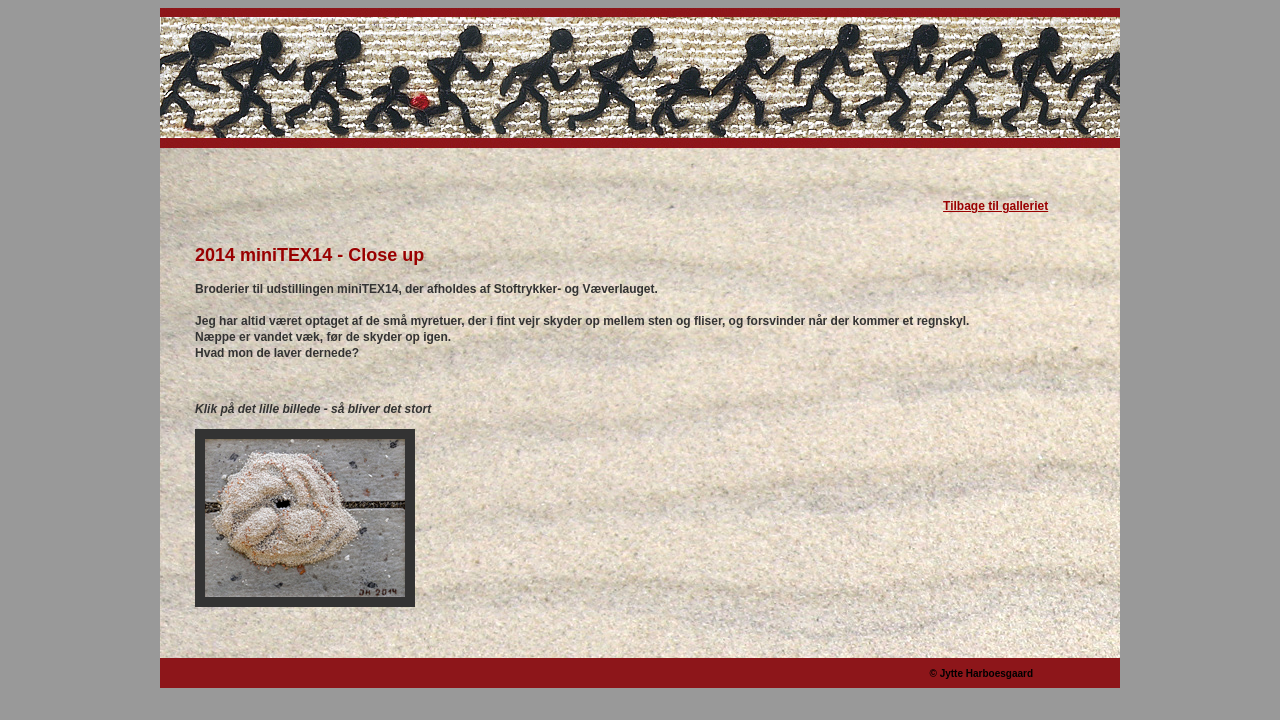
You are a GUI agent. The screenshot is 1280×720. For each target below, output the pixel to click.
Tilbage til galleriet (995, 206)
